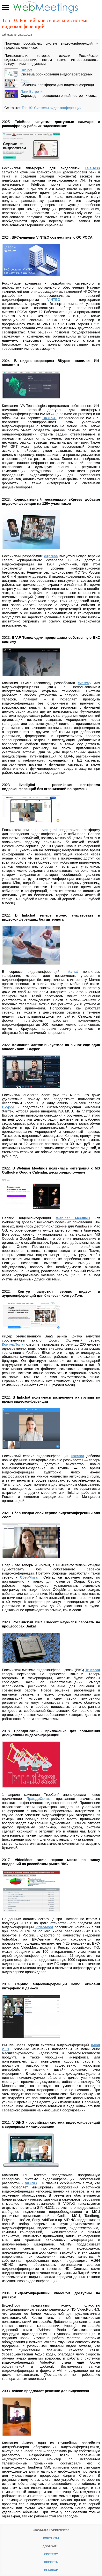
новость (51, 2562)
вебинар (51, 2570)
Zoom (25, 81)
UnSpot (26, 70)
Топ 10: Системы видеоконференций (52, 108)
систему (84, 683)
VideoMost (44, 1927)
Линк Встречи (32, 91)
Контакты (51, 2538)
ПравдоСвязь (38, 1799)
